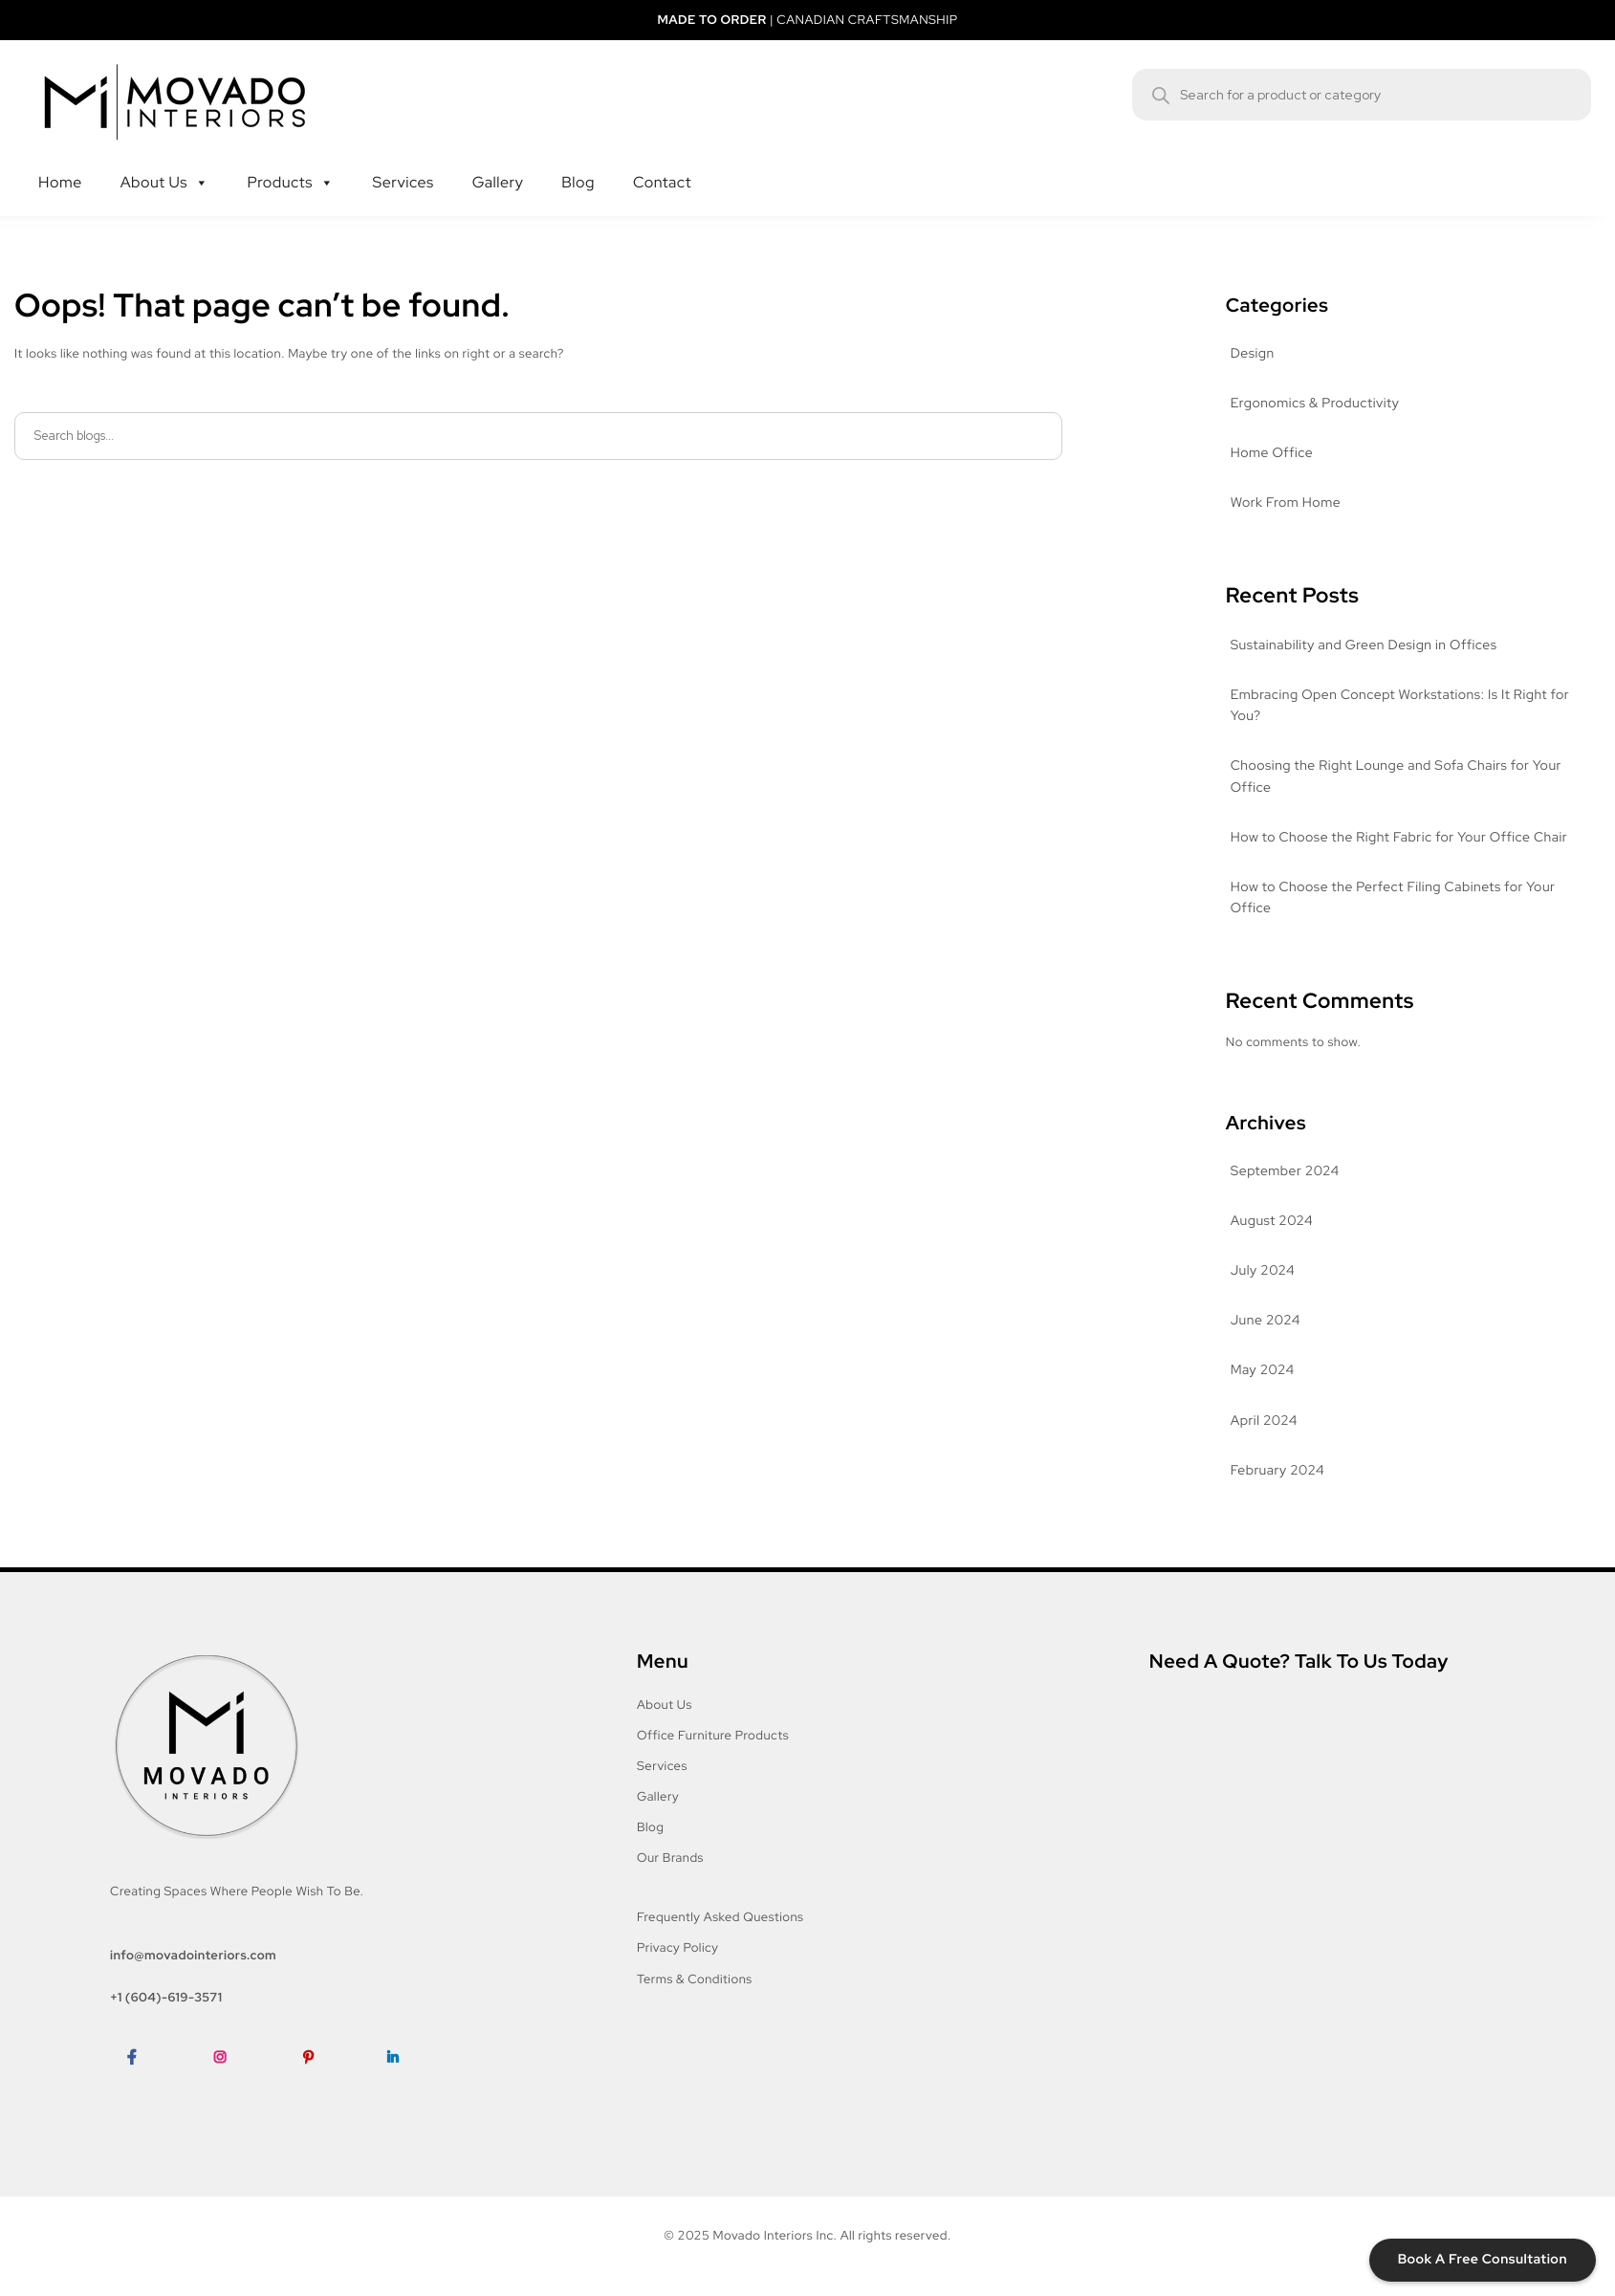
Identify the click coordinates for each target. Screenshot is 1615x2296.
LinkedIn (400, 2086)
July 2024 (1263, 1270)
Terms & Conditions (695, 1979)
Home (70, 163)
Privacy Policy (677, 1947)
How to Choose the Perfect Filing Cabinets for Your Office (1393, 898)
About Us (164, 163)
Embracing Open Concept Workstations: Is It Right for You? (1400, 706)
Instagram (231, 2086)
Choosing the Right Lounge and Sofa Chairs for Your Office (1396, 776)
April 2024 (1264, 1421)
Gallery (508, 163)
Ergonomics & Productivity (1315, 403)
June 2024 (1265, 1320)
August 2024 (1272, 1221)
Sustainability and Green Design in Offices (1364, 645)
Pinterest (317, 2086)
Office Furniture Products (713, 1735)
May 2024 (1263, 1370)
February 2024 (1277, 1470)
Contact (671, 163)
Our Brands (670, 1857)
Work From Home (1286, 503)
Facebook (143, 2086)
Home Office (1272, 453)
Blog (587, 163)
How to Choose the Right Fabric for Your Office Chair (1399, 837)
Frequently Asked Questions (720, 1917)
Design (1253, 353)
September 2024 (1285, 1171)
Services (412, 163)
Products (291, 163)
